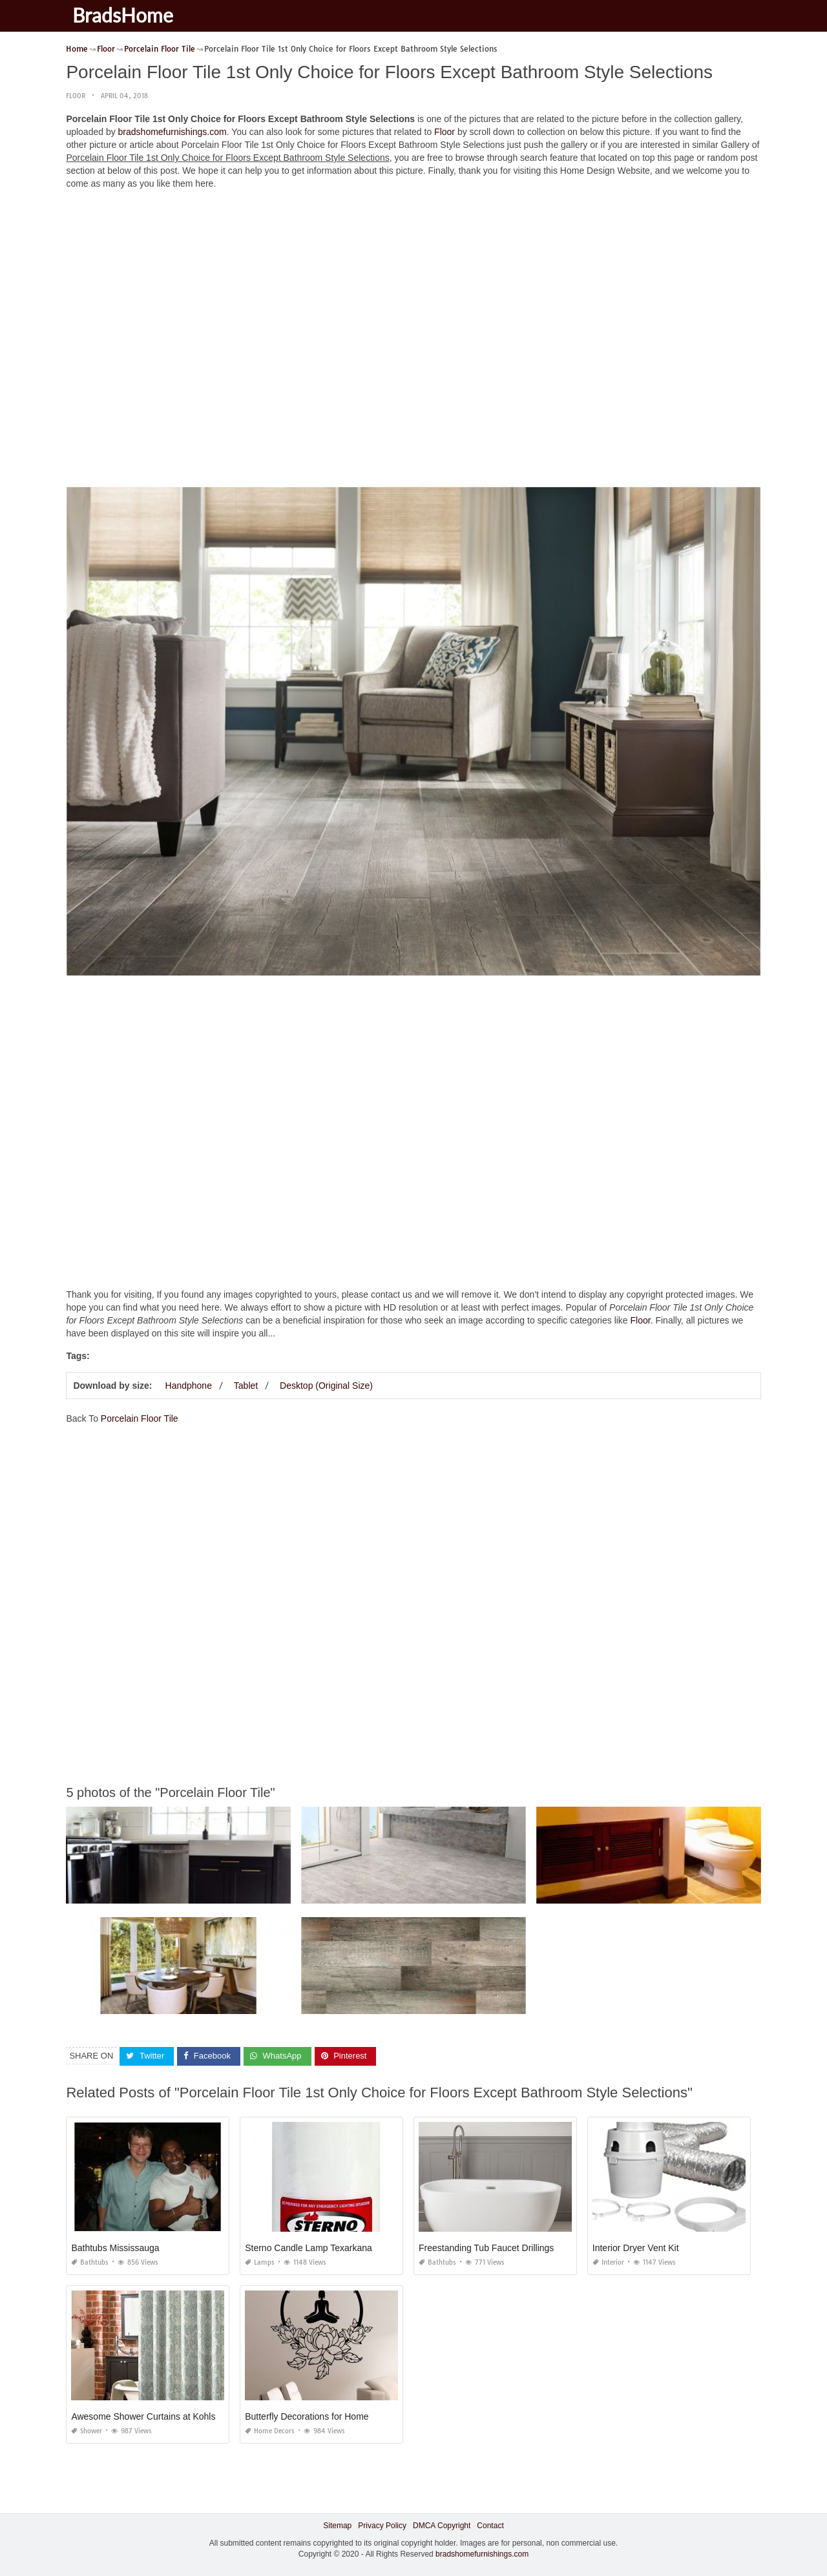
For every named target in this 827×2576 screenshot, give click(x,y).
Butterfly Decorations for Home (306, 2416)
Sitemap (337, 2525)
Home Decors (270, 2431)
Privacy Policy (382, 2525)
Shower (86, 2431)
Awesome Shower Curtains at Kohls (143, 2416)
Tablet (246, 1385)
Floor (75, 96)
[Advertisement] (414, 290)
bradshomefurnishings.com (172, 132)
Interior (608, 2262)
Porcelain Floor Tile (139, 1418)
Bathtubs (90, 2262)
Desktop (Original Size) (326, 1385)
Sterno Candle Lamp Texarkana (308, 2248)
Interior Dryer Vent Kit (635, 2248)
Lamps (260, 2262)
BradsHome (122, 14)
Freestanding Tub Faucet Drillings (486, 2248)
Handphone (188, 1385)
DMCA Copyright (441, 2525)
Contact (490, 2525)
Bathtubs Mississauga (115, 2248)
